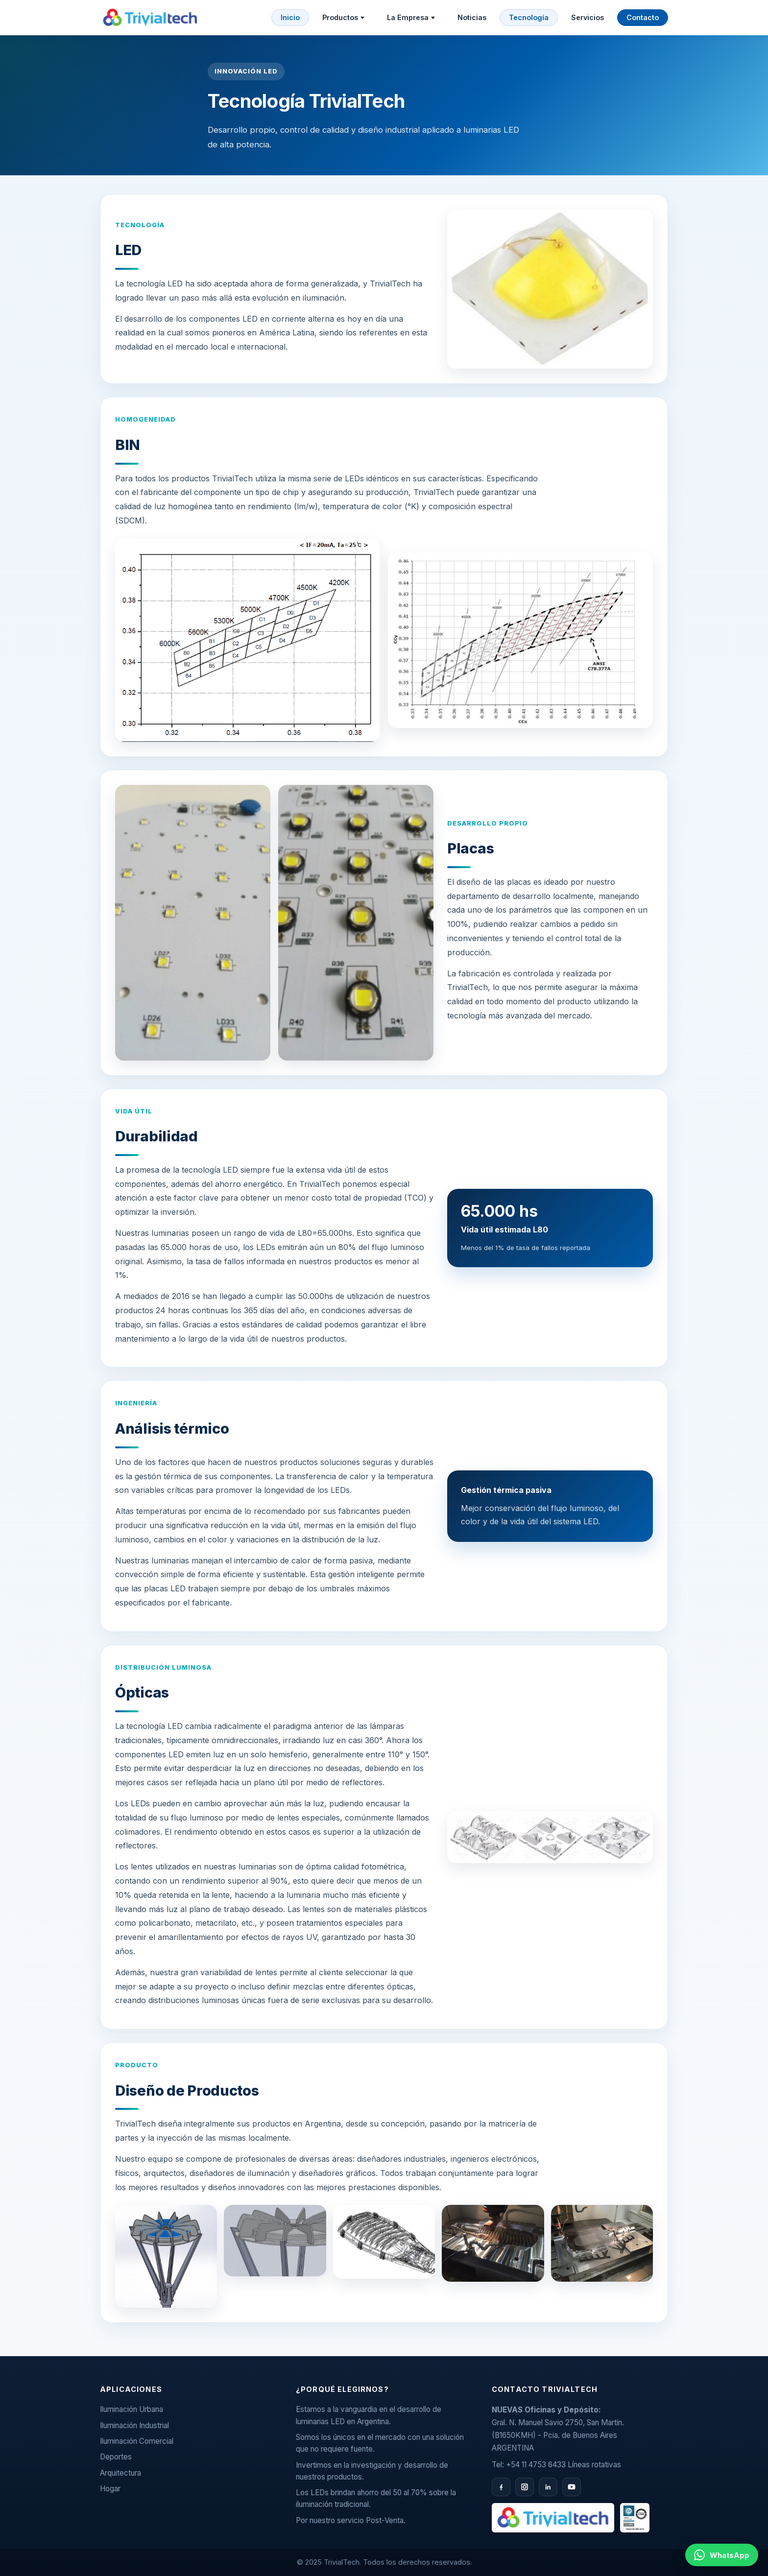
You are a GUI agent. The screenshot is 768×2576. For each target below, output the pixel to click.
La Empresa (411, 17)
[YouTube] (571, 2487)
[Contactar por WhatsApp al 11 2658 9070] (721, 2555)
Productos (343, 17)
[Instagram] (524, 2487)
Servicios (587, 17)
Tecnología (529, 17)
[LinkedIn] (548, 2487)
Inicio (290, 17)
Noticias (471, 17)
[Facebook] (501, 2487)
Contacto (642, 17)
